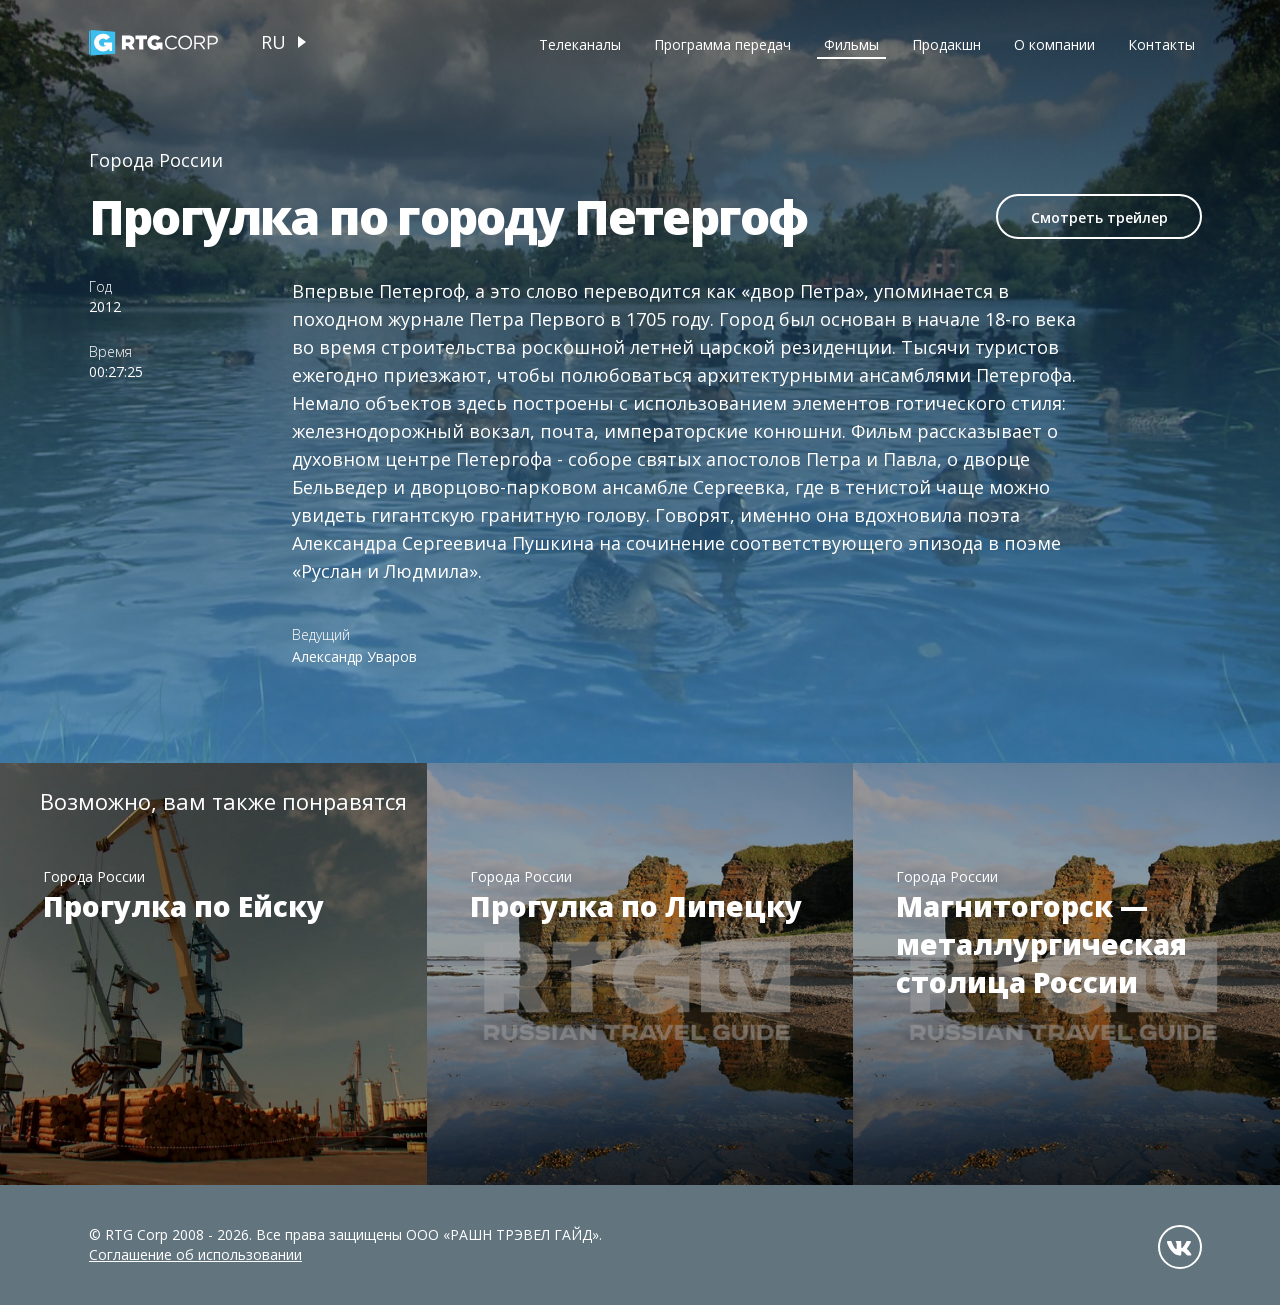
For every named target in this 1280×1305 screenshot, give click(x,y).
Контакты (1161, 44)
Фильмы (851, 44)
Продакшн (946, 44)
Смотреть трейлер (1099, 217)
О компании (1054, 44)
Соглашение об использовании (195, 1254)
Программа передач (722, 44)
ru (273, 42)
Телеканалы (580, 44)
